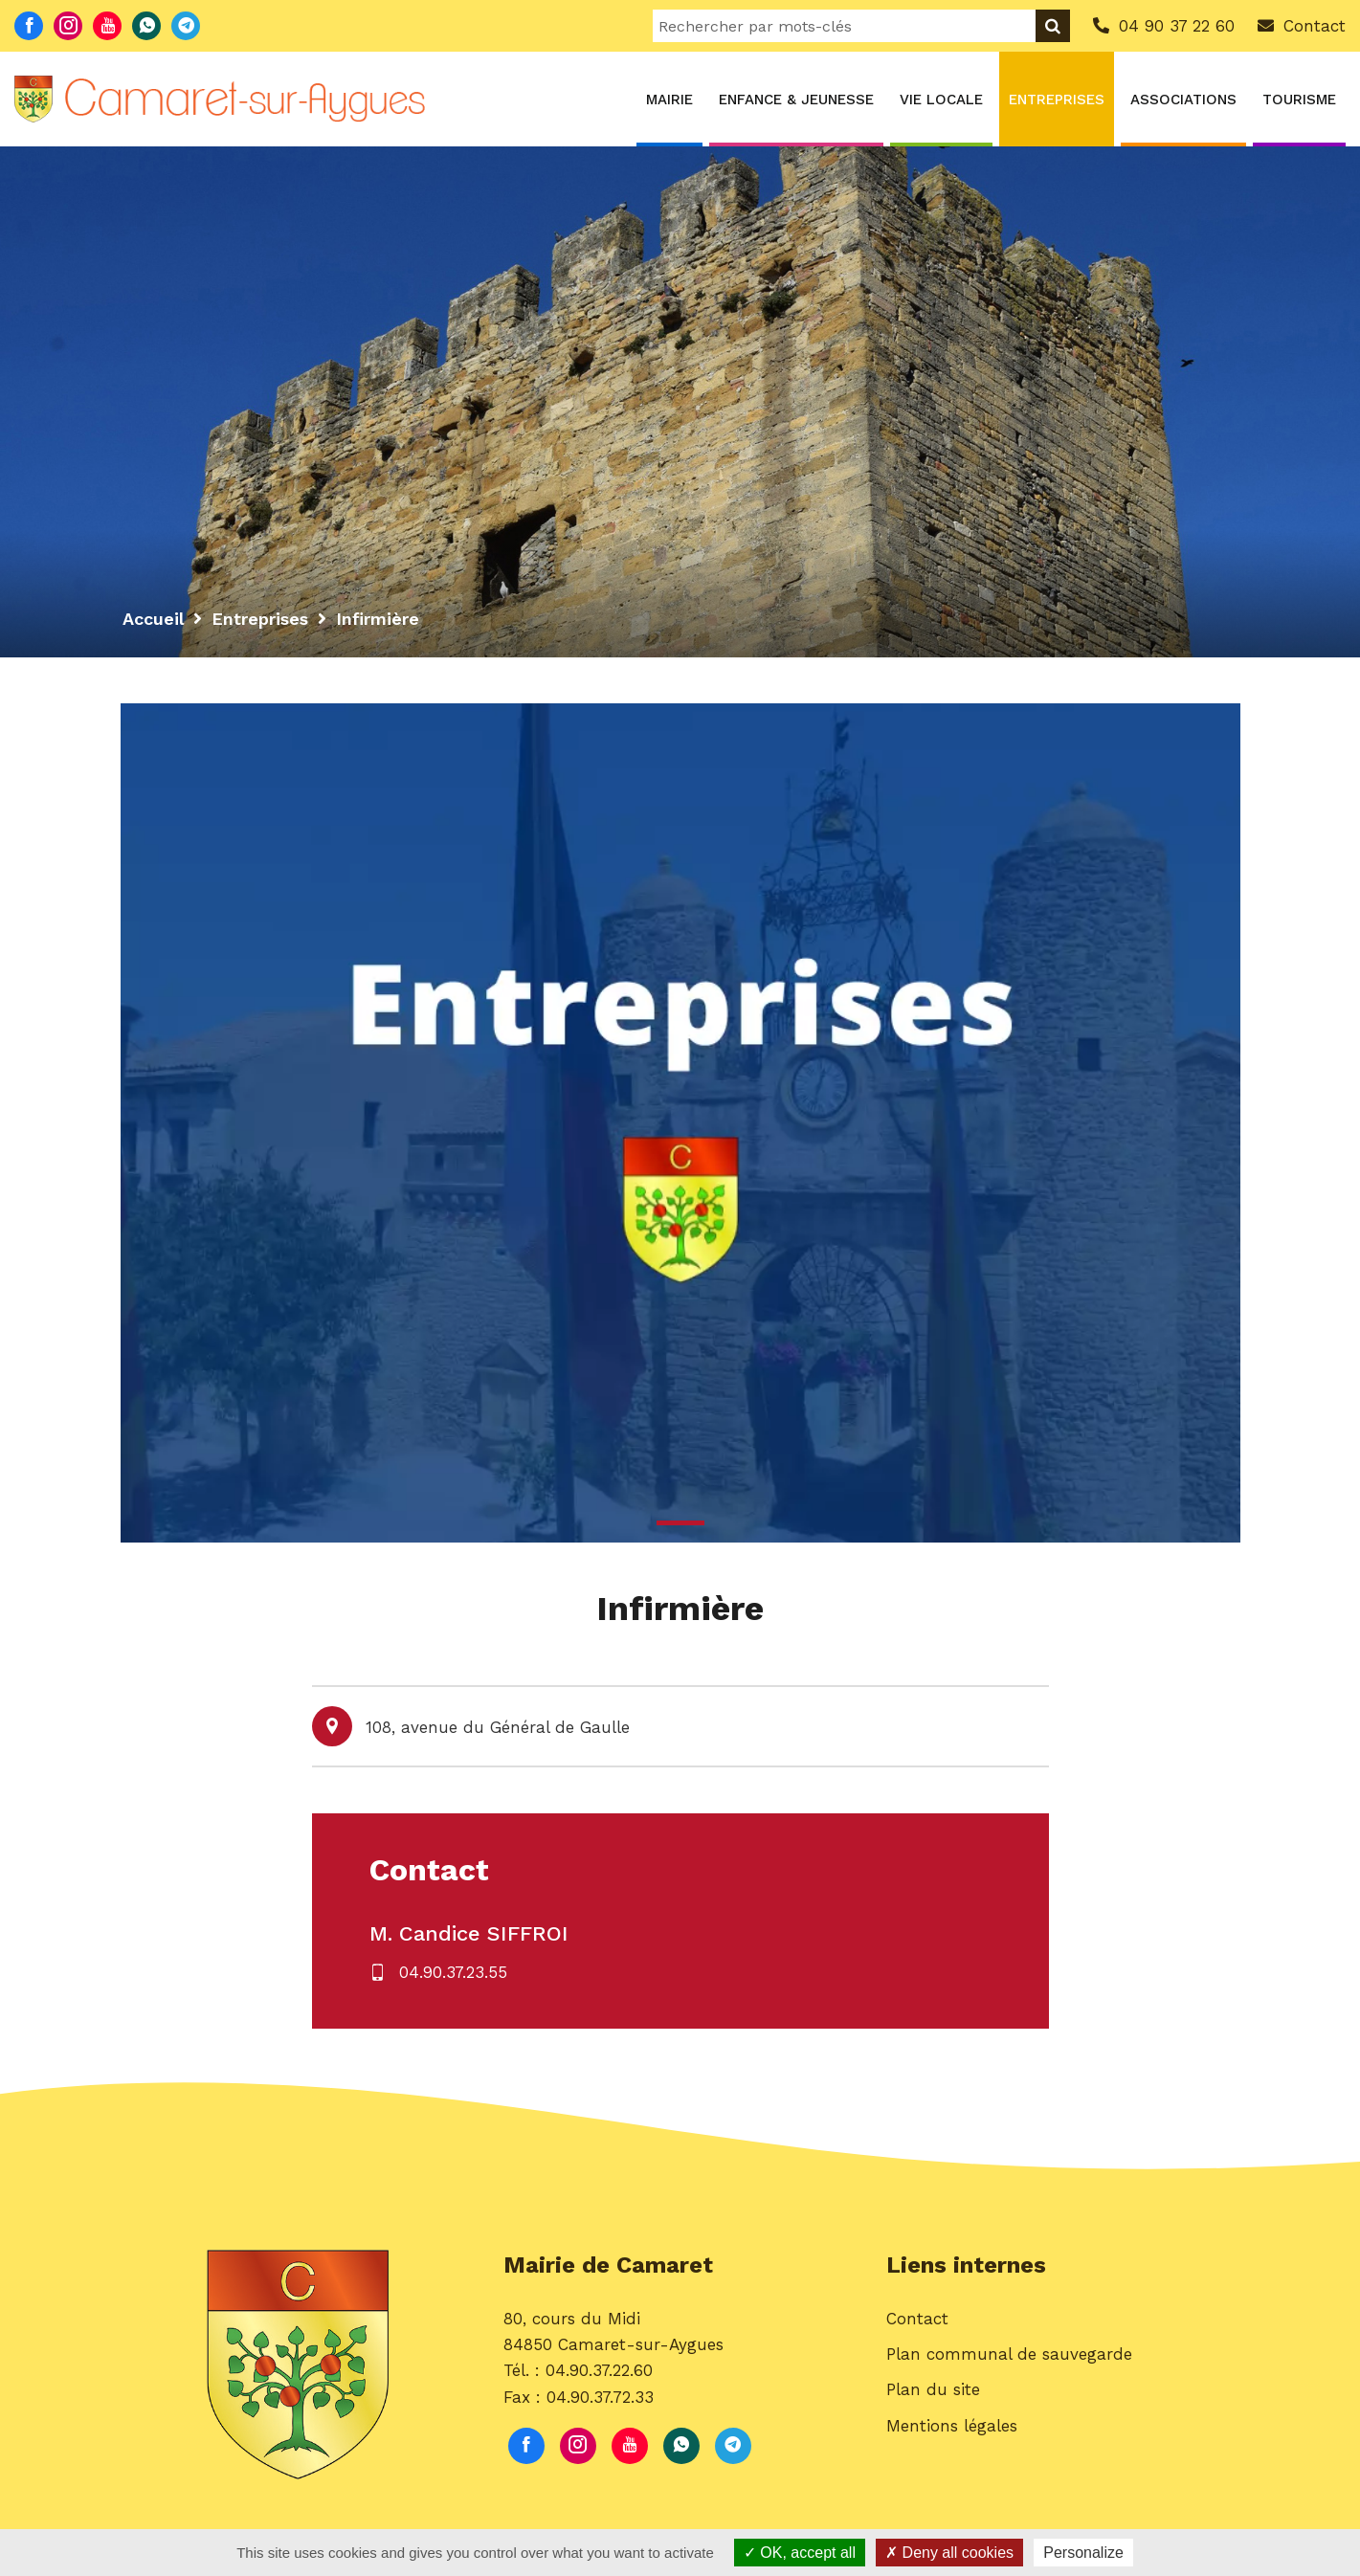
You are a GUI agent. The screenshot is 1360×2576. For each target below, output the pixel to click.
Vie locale (941, 99)
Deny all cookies (949, 2552)
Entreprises (1056, 99)
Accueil (153, 619)
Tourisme (1299, 99)
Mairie (669, 99)
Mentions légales (951, 2425)
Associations (1183, 99)
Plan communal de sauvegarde (1009, 2354)
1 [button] (680, 1523)
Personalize (1083, 2552)
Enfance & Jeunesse (796, 99)
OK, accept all (800, 2552)
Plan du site (933, 2389)
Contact (917, 2318)
